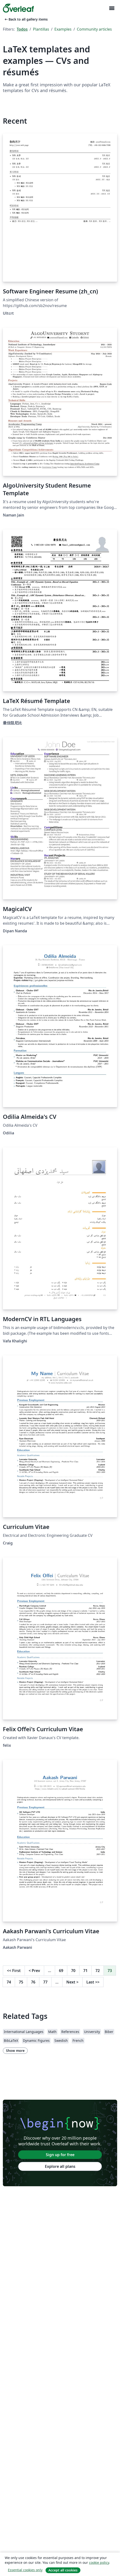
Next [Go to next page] (72, 1982)
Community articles (94, 29)
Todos (22, 29)
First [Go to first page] (14, 1970)
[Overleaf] (18, 8)
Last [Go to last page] (92, 1982)
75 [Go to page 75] (21, 1982)
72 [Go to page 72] (97, 1970)
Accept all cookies (63, 2570)
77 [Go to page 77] (45, 1982)
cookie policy (99, 2562)
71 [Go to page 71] (85, 1970)
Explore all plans (60, 2166)
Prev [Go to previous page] (34, 1970)
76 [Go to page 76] (33, 1982)
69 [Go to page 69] (61, 1970)
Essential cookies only (25, 2570)
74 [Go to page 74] (9, 1982)
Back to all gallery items (26, 19)
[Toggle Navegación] (111, 8)
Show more (15, 2050)
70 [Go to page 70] (73, 1970)
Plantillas (41, 29)
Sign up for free (60, 2154)
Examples (63, 29)
